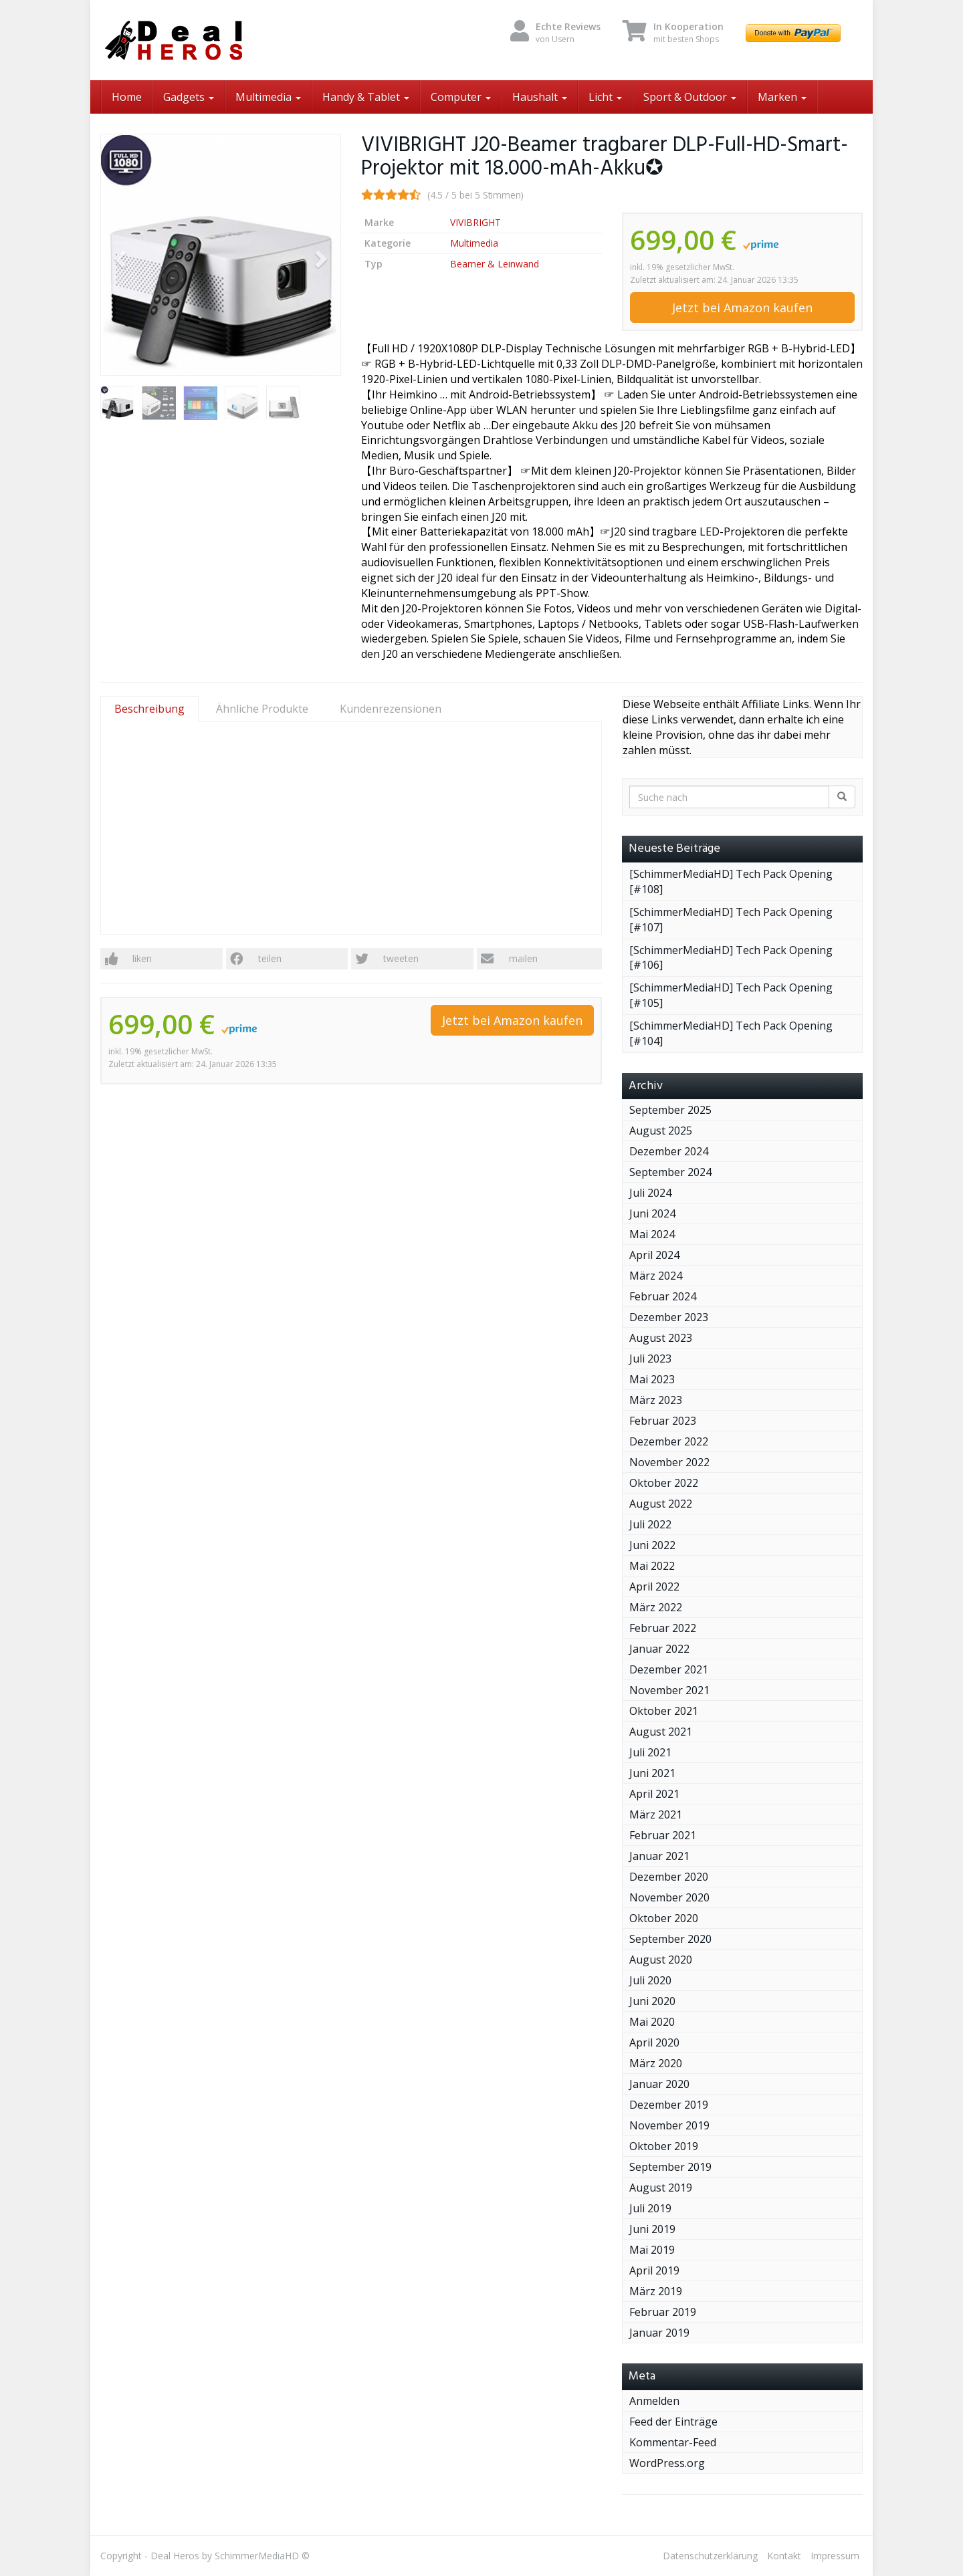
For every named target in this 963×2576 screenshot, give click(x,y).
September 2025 (670, 1109)
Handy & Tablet (365, 97)
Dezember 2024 (668, 1151)
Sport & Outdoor (689, 97)
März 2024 (655, 1275)
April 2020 (654, 2042)
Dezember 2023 (668, 1317)
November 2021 (669, 1690)
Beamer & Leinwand (494, 263)
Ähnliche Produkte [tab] (262, 708)
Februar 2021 (662, 1835)
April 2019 (654, 2270)
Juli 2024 (650, 1192)
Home (127, 97)
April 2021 (654, 1793)
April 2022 (654, 1586)
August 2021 (660, 1731)
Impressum (835, 2555)
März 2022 (655, 1607)
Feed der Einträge (673, 2421)
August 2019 (660, 2187)
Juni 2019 (652, 2229)
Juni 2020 (652, 2001)
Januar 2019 (659, 2332)
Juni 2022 (652, 1545)
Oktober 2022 (663, 1483)
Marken (782, 97)
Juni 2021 (652, 1773)
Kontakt (784, 2555)
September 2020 (670, 1938)
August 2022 (660, 1503)
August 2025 (660, 1130)
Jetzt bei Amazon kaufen (742, 308)
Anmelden (654, 2400)
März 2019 (655, 2291)
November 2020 (669, 1897)
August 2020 (660, 1959)
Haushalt (539, 97)
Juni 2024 (652, 1213)
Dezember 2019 (668, 2104)
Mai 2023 (652, 1379)
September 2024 (670, 1172)
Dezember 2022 (668, 1441)
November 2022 (669, 1462)
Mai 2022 (652, 1565)
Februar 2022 (662, 1628)
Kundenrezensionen (390, 708)
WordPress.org (667, 2463)
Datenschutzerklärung (710, 2555)
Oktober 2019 (663, 2146)
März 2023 (655, 1400)
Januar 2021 (659, 1856)
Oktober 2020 (663, 1918)
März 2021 (655, 1814)
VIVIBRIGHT (475, 222)
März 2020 (655, 2063)
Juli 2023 (650, 1358)
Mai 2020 (652, 2021)
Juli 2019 (650, 2208)
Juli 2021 (650, 1752)
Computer (461, 97)
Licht (605, 97)
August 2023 (660, 1337)
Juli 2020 (650, 1980)
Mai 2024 (652, 1234)
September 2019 (670, 2166)
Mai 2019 (652, 2249)
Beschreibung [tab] (149, 708)
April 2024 (654, 1255)
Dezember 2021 (668, 1669)
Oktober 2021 (663, 1711)
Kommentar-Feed (672, 2442)
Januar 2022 (659, 1648)
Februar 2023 (662, 1420)
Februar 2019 (662, 2312)
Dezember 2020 (668, 1876)
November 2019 (669, 2125)
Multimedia (268, 97)
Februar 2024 (662, 1296)
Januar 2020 (659, 2084)
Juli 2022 (650, 1524)
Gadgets (188, 97)
